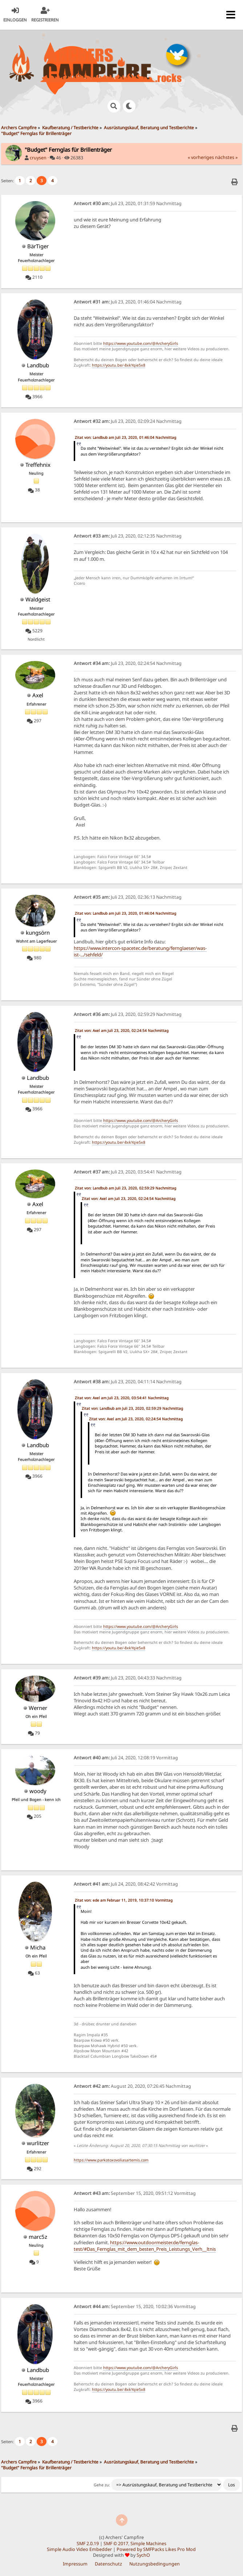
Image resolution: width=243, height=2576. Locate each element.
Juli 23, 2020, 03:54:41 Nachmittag (128, 1172)
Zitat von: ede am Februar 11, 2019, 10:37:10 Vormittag (124, 1900)
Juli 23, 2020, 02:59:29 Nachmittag (128, 1014)
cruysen (38, 158)
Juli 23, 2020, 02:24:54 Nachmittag (128, 663)
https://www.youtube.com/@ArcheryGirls (140, 343)
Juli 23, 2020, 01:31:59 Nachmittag (128, 203)
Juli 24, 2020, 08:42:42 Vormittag (126, 1884)
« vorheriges (201, 157)
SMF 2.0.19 (88, 2543)
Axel (37, 695)
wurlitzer (38, 2143)
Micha (37, 1947)
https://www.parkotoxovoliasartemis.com (111, 2160)
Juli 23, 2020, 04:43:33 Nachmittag (128, 1678)
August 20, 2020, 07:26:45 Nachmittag (132, 2086)
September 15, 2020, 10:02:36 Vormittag (135, 2306)
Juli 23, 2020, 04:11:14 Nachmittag (128, 1382)
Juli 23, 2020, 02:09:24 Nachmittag (128, 421)
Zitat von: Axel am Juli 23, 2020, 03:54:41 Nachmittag (122, 1397)
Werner (38, 1707)
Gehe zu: (102, 2484)
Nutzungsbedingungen (154, 2564)
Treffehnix (37, 464)
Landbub (38, 365)
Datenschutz (108, 2564)
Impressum (75, 2564)
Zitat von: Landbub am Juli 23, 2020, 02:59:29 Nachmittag (125, 1188)
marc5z (38, 2236)
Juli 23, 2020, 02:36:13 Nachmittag (128, 897)
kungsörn (38, 932)
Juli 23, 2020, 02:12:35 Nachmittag (128, 536)
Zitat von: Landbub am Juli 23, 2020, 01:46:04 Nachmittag (125, 437)
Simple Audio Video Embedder (79, 2549)
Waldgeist (37, 599)
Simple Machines (148, 2543)
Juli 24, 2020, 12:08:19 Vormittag (126, 1758)
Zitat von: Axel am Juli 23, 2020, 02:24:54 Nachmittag (122, 1030)
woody (37, 1791)
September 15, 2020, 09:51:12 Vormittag (135, 2193)
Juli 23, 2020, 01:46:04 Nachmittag (128, 302)
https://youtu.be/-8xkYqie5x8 (118, 365)
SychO (143, 2555)
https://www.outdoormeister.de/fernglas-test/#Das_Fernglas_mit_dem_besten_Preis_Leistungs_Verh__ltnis (145, 2245)
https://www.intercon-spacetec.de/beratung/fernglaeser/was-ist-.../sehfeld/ (140, 951)
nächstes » (226, 157)
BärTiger (38, 246)
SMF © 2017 (116, 2543)
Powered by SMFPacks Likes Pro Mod (156, 2549)
